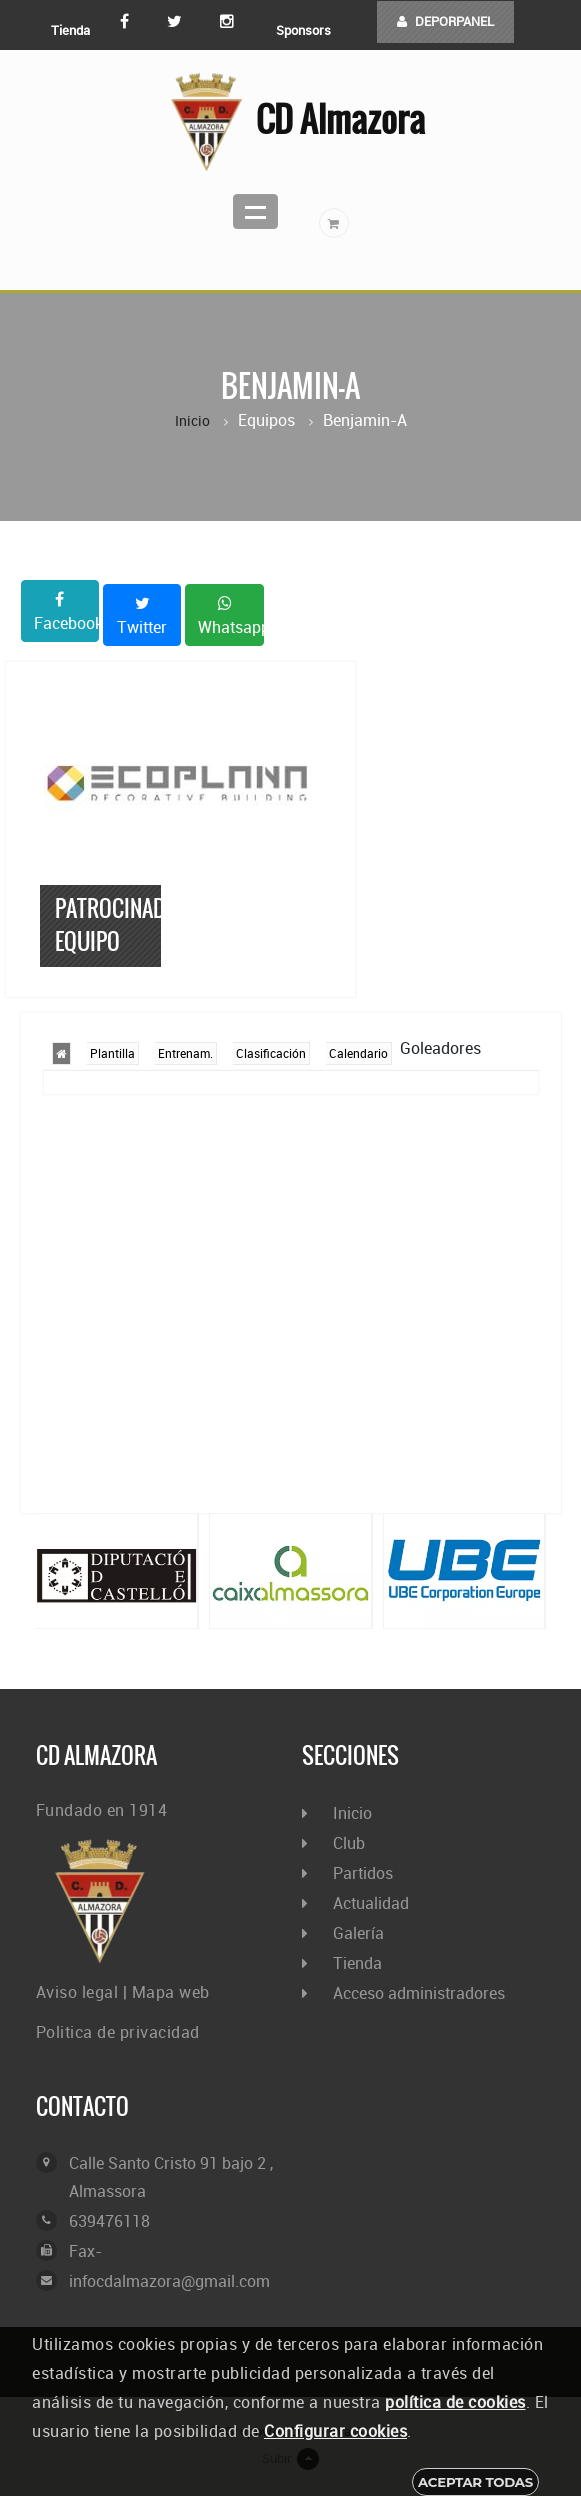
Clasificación (271, 1053)
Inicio (192, 420)
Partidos (363, 1873)
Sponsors (303, 30)
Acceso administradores (419, 1993)
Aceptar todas (475, 2482)
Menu (255, 211)
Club (349, 1843)
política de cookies (455, 2402)
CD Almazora (290, 122)
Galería (358, 1933)
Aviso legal (77, 1992)
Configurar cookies (335, 2431)
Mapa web (171, 1992)
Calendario (358, 1053)
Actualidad (371, 1903)
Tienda (70, 30)
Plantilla (112, 1053)
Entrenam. (185, 1053)
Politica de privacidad (118, 2032)
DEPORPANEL (445, 21)
